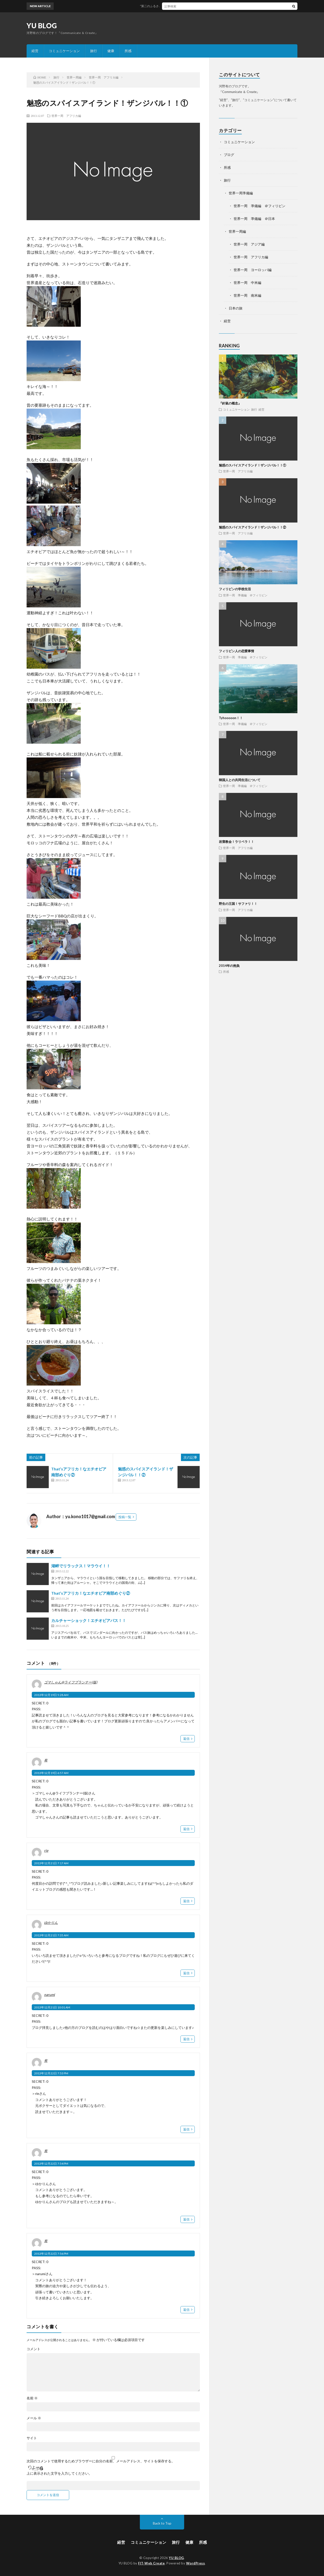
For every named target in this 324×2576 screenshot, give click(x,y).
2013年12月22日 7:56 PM (51, 2253)
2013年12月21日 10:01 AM (52, 2007)
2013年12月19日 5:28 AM (51, 1695)
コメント (33, 2349)
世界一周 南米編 (247, 295)
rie (46, 1850)
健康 (110, 51)
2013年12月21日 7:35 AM (51, 1935)
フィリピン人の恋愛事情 (236, 651)
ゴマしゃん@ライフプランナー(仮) (70, 1682)
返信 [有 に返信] (186, 1829)
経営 (35, 51)
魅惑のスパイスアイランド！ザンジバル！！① (252, 465)
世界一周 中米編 (247, 282)
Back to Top (162, 2523)
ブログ (229, 155)
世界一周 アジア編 (249, 244)
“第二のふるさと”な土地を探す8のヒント (173, 6)
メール (34, 2418)
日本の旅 (236, 308)
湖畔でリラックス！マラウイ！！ (80, 1565)
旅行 (93, 51)
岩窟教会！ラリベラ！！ (236, 842)
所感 (128, 51)
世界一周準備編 (241, 193)
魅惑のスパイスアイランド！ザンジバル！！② (252, 527)
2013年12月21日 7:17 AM (51, 1863)
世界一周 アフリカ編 (66, 115)
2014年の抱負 (229, 966)
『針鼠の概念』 (230, 403)
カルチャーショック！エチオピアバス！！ (88, 1620)
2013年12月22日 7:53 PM (51, 2073)
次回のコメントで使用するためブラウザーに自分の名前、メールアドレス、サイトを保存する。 (101, 2461)
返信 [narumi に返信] (186, 2039)
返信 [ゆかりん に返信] (186, 1973)
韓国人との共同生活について (239, 780)
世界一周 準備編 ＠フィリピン (259, 206)
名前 (32, 2398)
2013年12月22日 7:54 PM (51, 2163)
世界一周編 (237, 231)
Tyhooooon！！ (231, 718)
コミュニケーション (64, 51)
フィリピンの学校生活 (235, 589)
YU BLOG (42, 25)
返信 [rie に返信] (186, 1901)
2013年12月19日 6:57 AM (51, 1773)
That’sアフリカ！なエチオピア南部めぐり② (90, 1593)
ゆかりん (51, 1922)
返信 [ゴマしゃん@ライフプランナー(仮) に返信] (186, 1739)
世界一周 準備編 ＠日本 (254, 218)
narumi (49, 1994)
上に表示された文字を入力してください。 (59, 2473)
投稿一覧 (124, 1517)
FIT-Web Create (151, 2563)
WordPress (195, 2563)
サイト (32, 2438)
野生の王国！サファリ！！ (238, 904)
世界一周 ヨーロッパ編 (253, 270)
